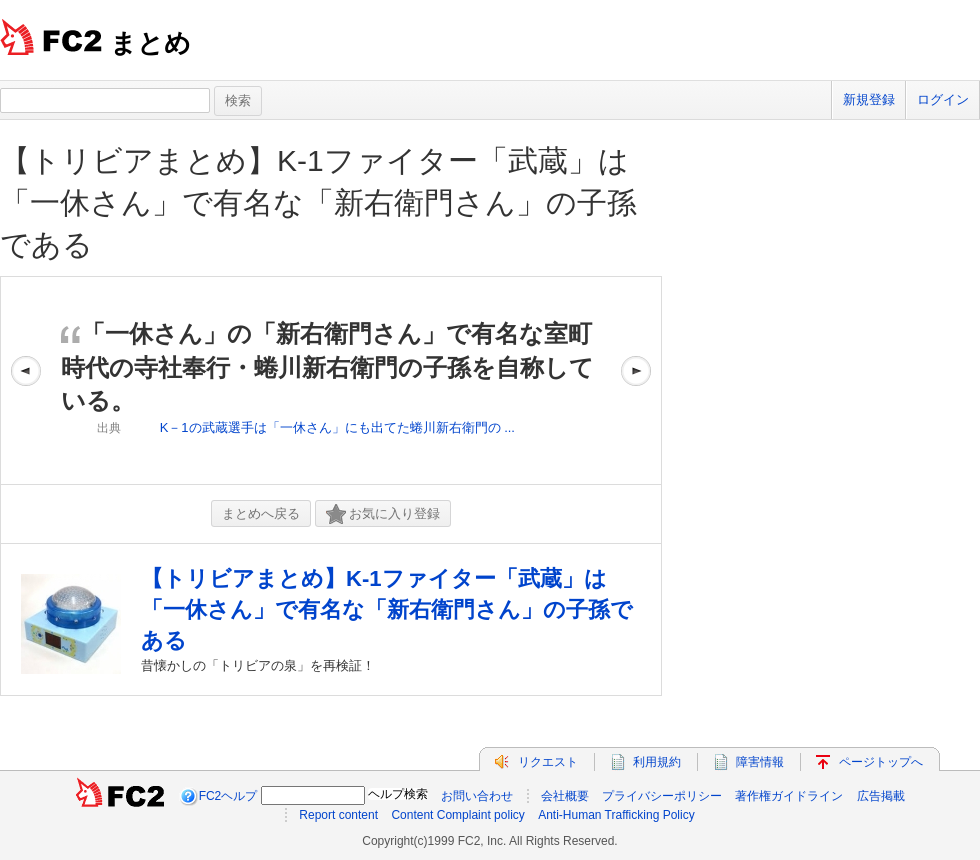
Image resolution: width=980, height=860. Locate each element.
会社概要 (565, 796)
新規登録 (869, 99)
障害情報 (760, 762)
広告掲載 (881, 796)
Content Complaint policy (457, 815)
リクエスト (548, 762)
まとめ (150, 43)
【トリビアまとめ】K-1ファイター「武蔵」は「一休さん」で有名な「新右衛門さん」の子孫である (318, 202)
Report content (338, 815)
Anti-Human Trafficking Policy (616, 815)
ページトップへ (881, 762)
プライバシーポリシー (662, 796)
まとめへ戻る (261, 513)
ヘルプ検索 (398, 794)
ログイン (943, 99)
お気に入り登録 (383, 514)
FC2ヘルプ (228, 796)
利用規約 (657, 762)
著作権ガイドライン (789, 796)
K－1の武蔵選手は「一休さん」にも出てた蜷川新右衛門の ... (337, 427)
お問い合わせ (477, 796)
